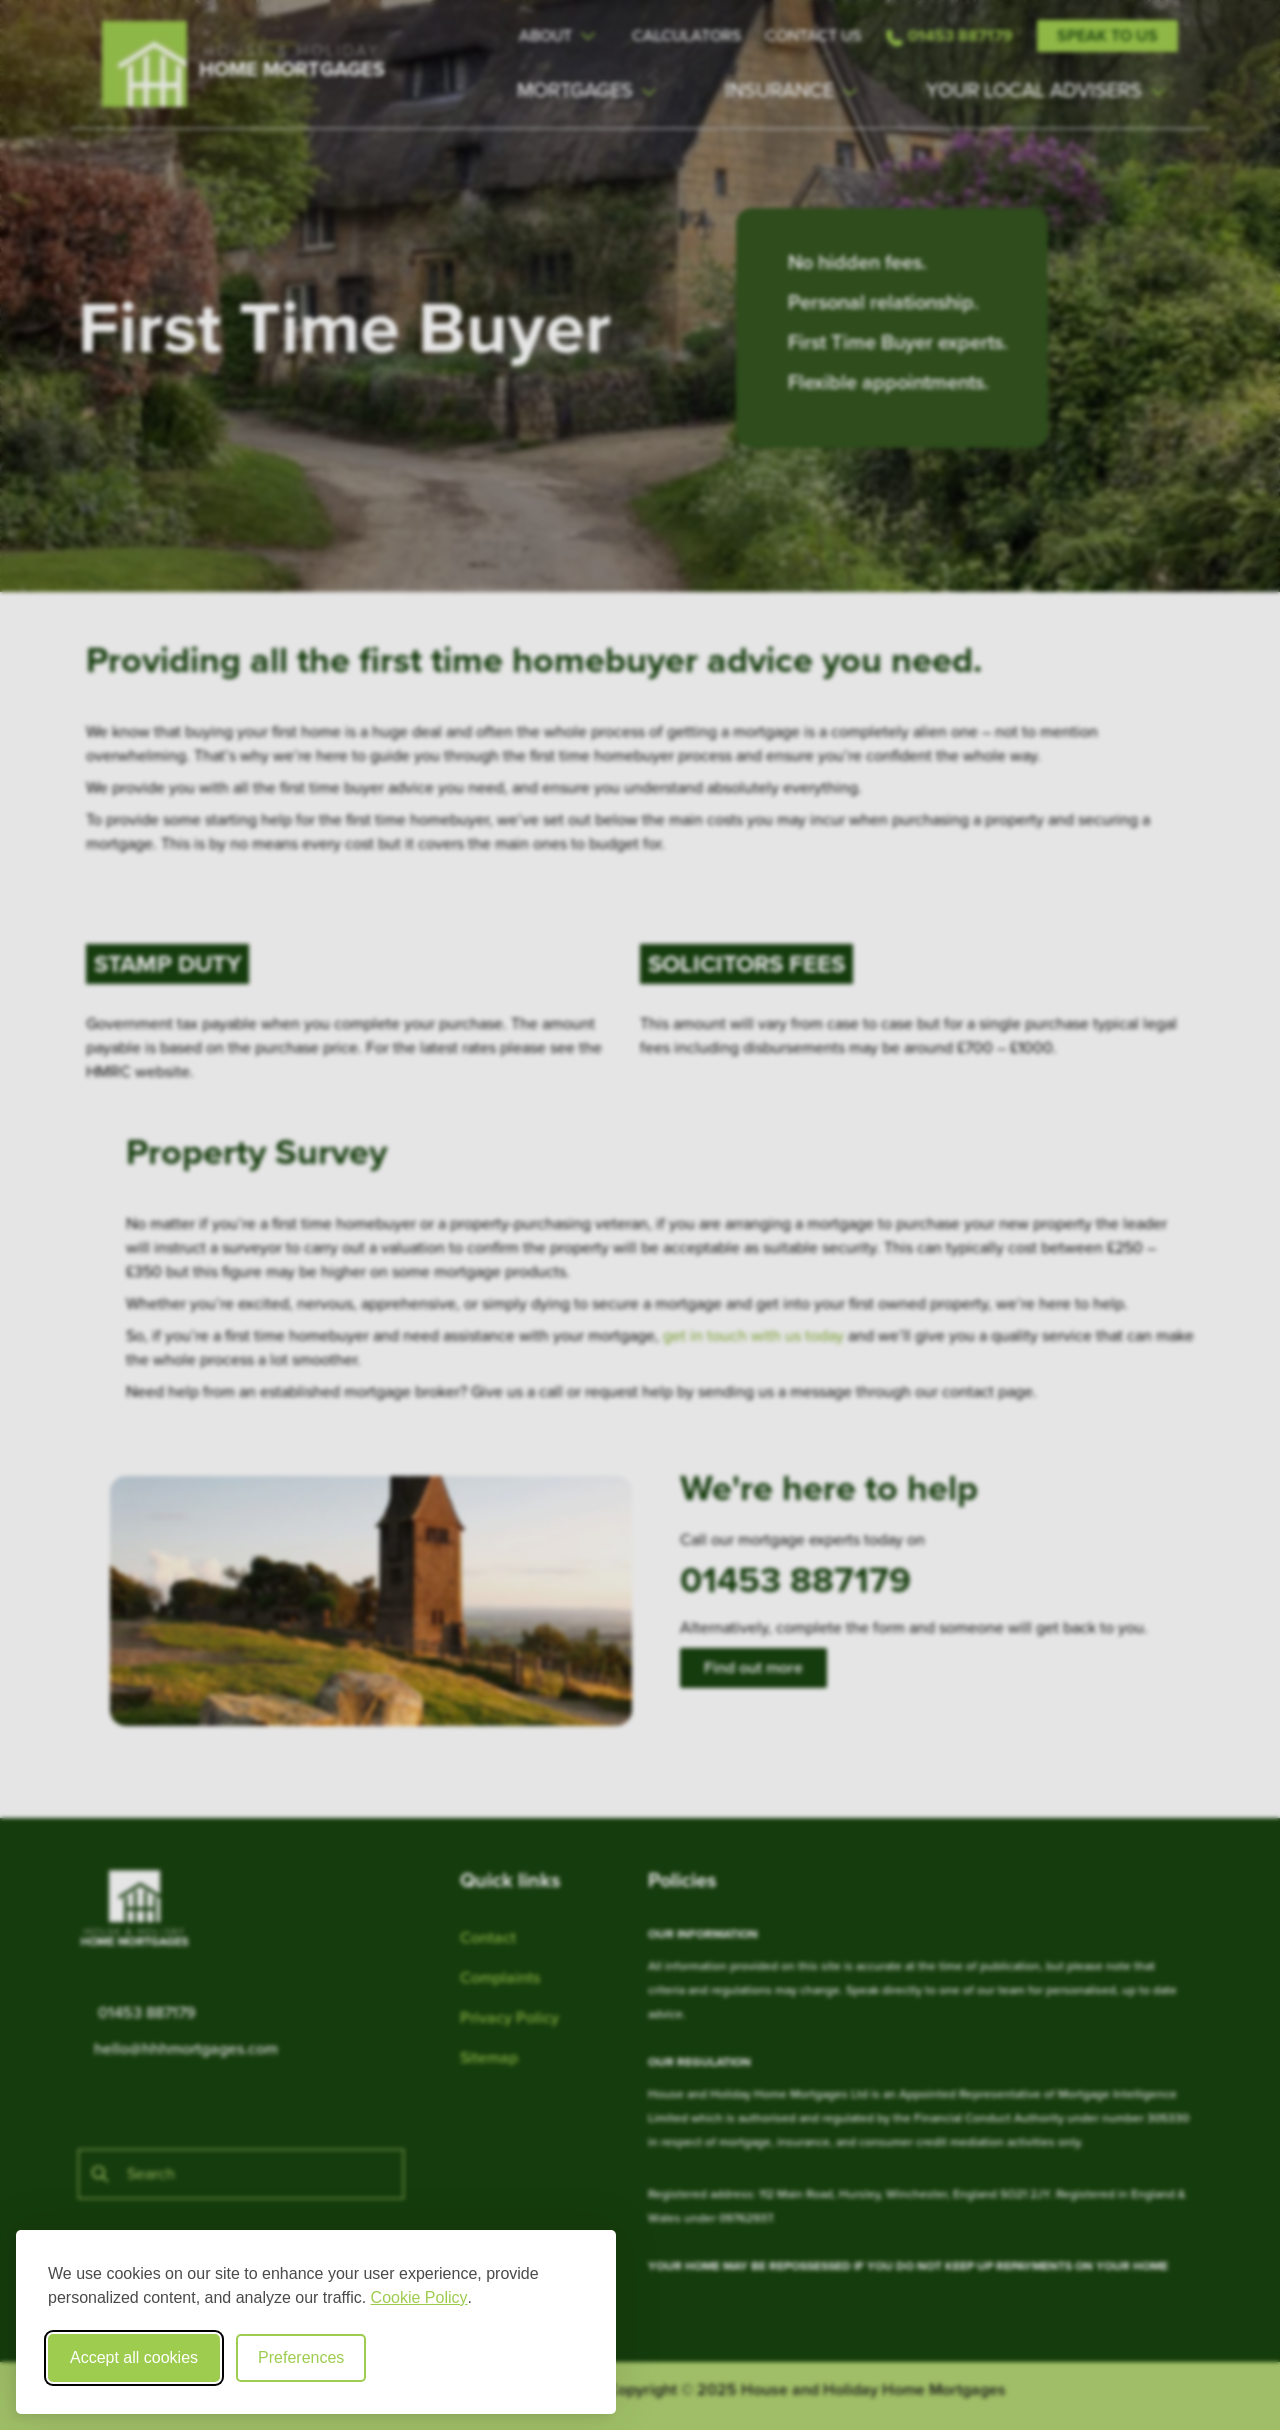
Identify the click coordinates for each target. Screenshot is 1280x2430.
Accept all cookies (134, 2357)
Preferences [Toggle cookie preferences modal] (301, 2357)
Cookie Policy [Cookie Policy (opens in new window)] (419, 2297)
